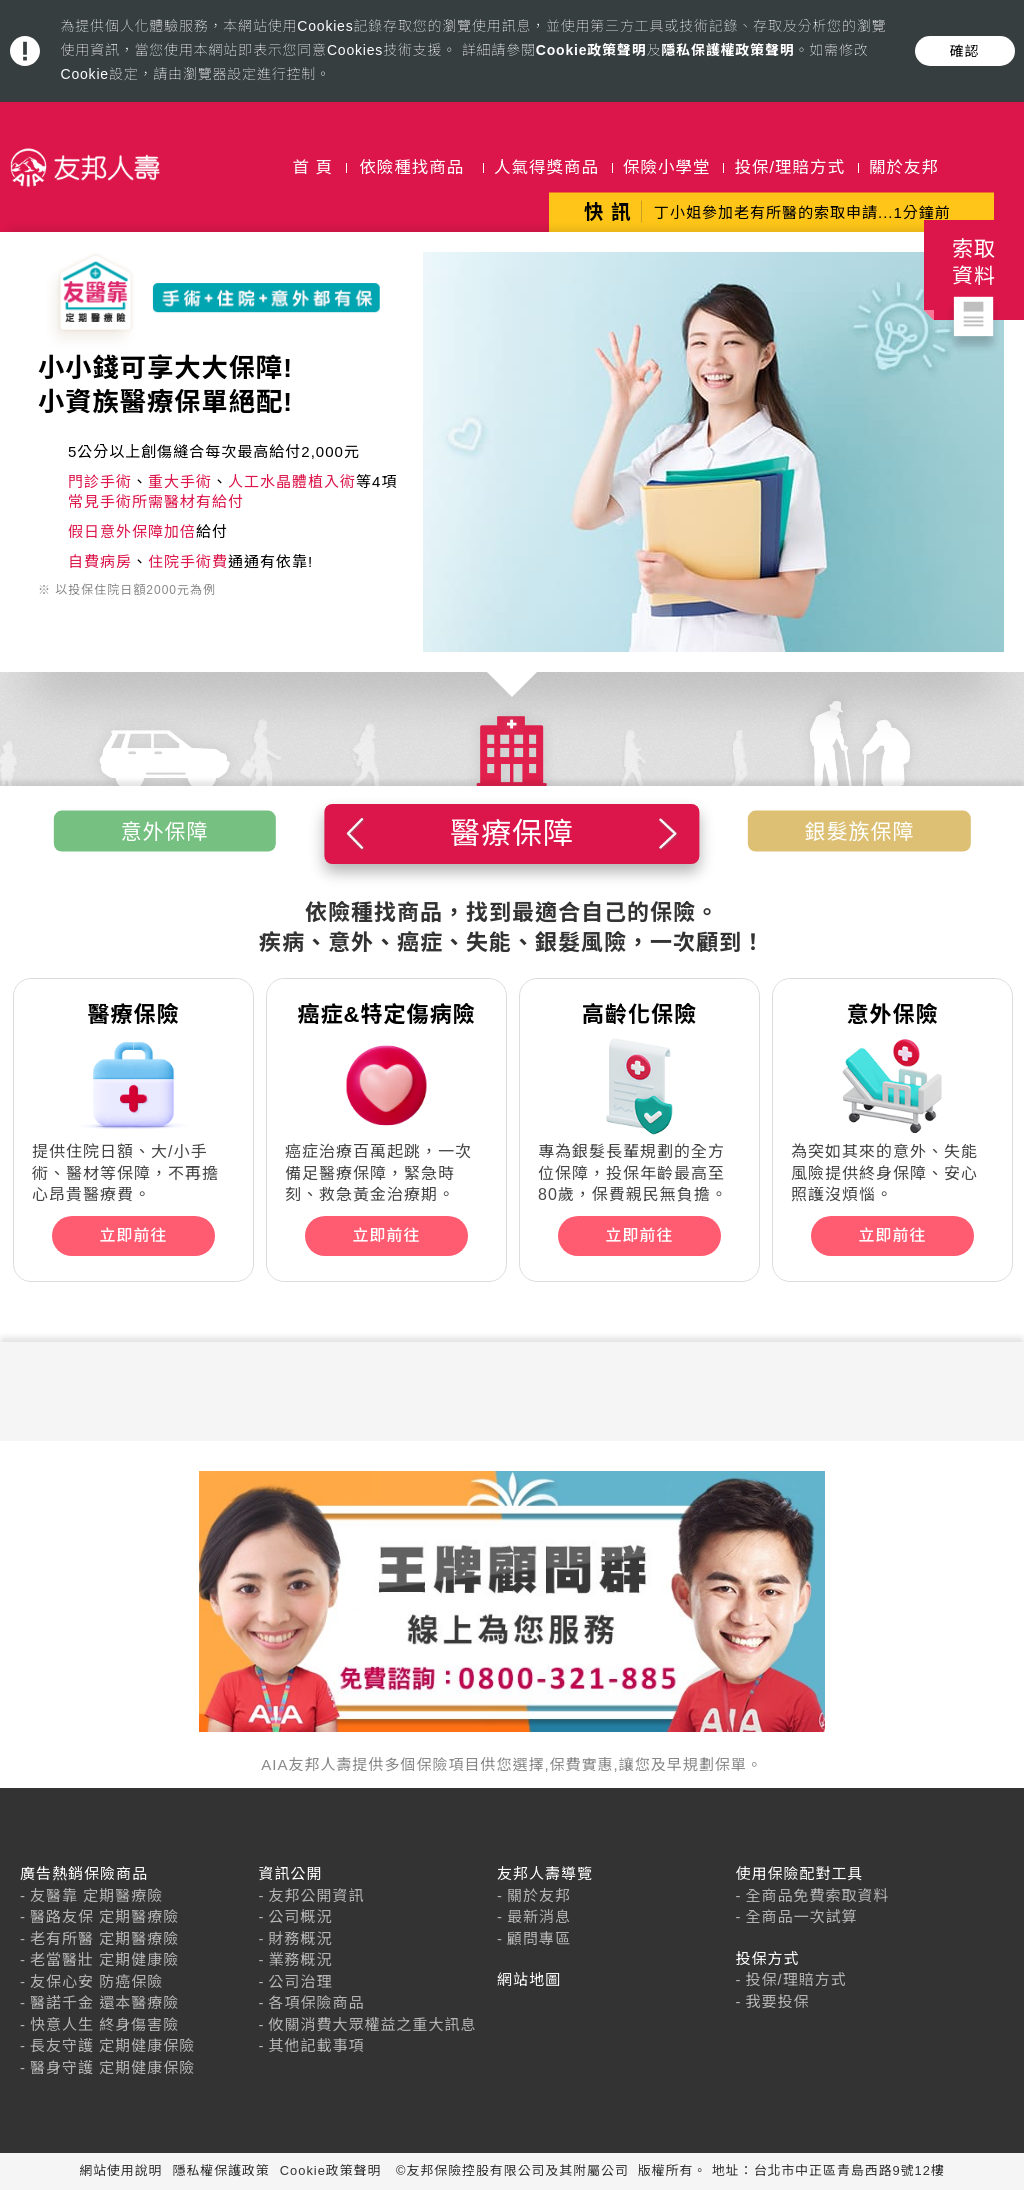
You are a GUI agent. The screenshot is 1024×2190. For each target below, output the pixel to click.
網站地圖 (529, 1979)
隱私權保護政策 (221, 2170)
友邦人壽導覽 (545, 1873)
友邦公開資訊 (317, 1895)
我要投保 (778, 2001)
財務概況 (301, 1938)
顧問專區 (539, 1938)
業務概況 (301, 1959)
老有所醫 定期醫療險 (104, 1938)
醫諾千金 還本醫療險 (104, 2002)
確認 (965, 51)
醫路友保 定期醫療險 (104, 1916)
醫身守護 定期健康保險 (112, 2067)
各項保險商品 (317, 2002)
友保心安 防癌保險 (96, 1981)
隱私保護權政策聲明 (727, 50)
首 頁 (313, 167)
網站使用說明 (120, 2170)
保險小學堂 (667, 167)
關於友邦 (904, 167)
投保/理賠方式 (789, 167)
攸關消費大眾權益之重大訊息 (373, 2024)
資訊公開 (291, 1873)
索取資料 (974, 278)
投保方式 (768, 1958)
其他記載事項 (317, 2045)
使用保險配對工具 (800, 1873)
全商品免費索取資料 (818, 1895)
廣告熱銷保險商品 (84, 1873)
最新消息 (539, 1916)
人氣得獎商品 (546, 167)
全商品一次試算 (802, 1916)
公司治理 (301, 1981)
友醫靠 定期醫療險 (96, 1895)
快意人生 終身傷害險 (104, 2024)
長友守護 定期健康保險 (112, 2045)
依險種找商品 (411, 167)
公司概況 (301, 1916)
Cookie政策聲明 (591, 50)
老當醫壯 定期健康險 (104, 1959)
